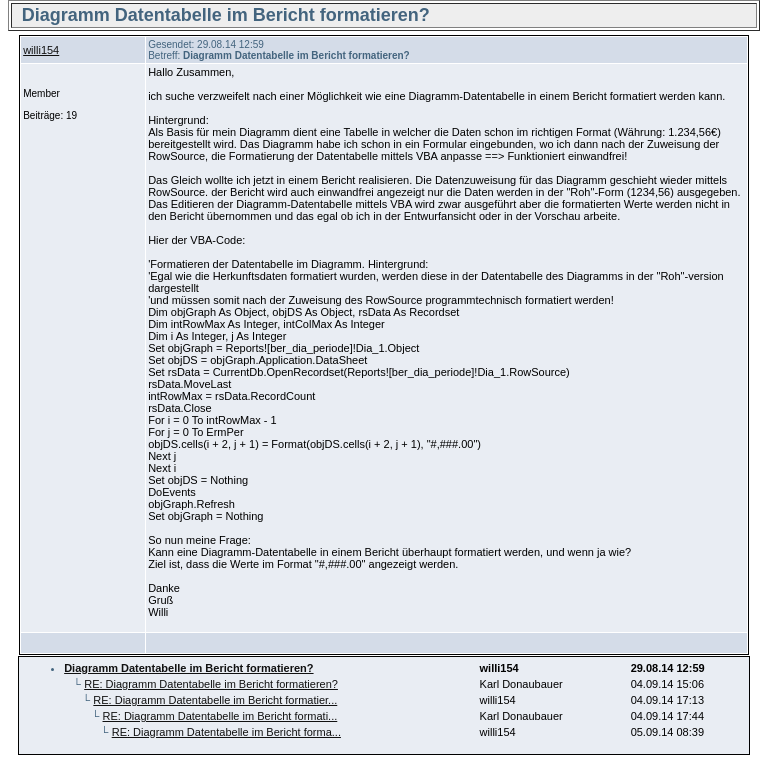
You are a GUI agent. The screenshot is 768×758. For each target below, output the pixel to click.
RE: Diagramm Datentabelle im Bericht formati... (220, 716)
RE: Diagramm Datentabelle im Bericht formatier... (215, 700)
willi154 (41, 50)
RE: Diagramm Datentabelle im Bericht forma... (226, 732)
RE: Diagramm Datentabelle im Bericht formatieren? (211, 684)
